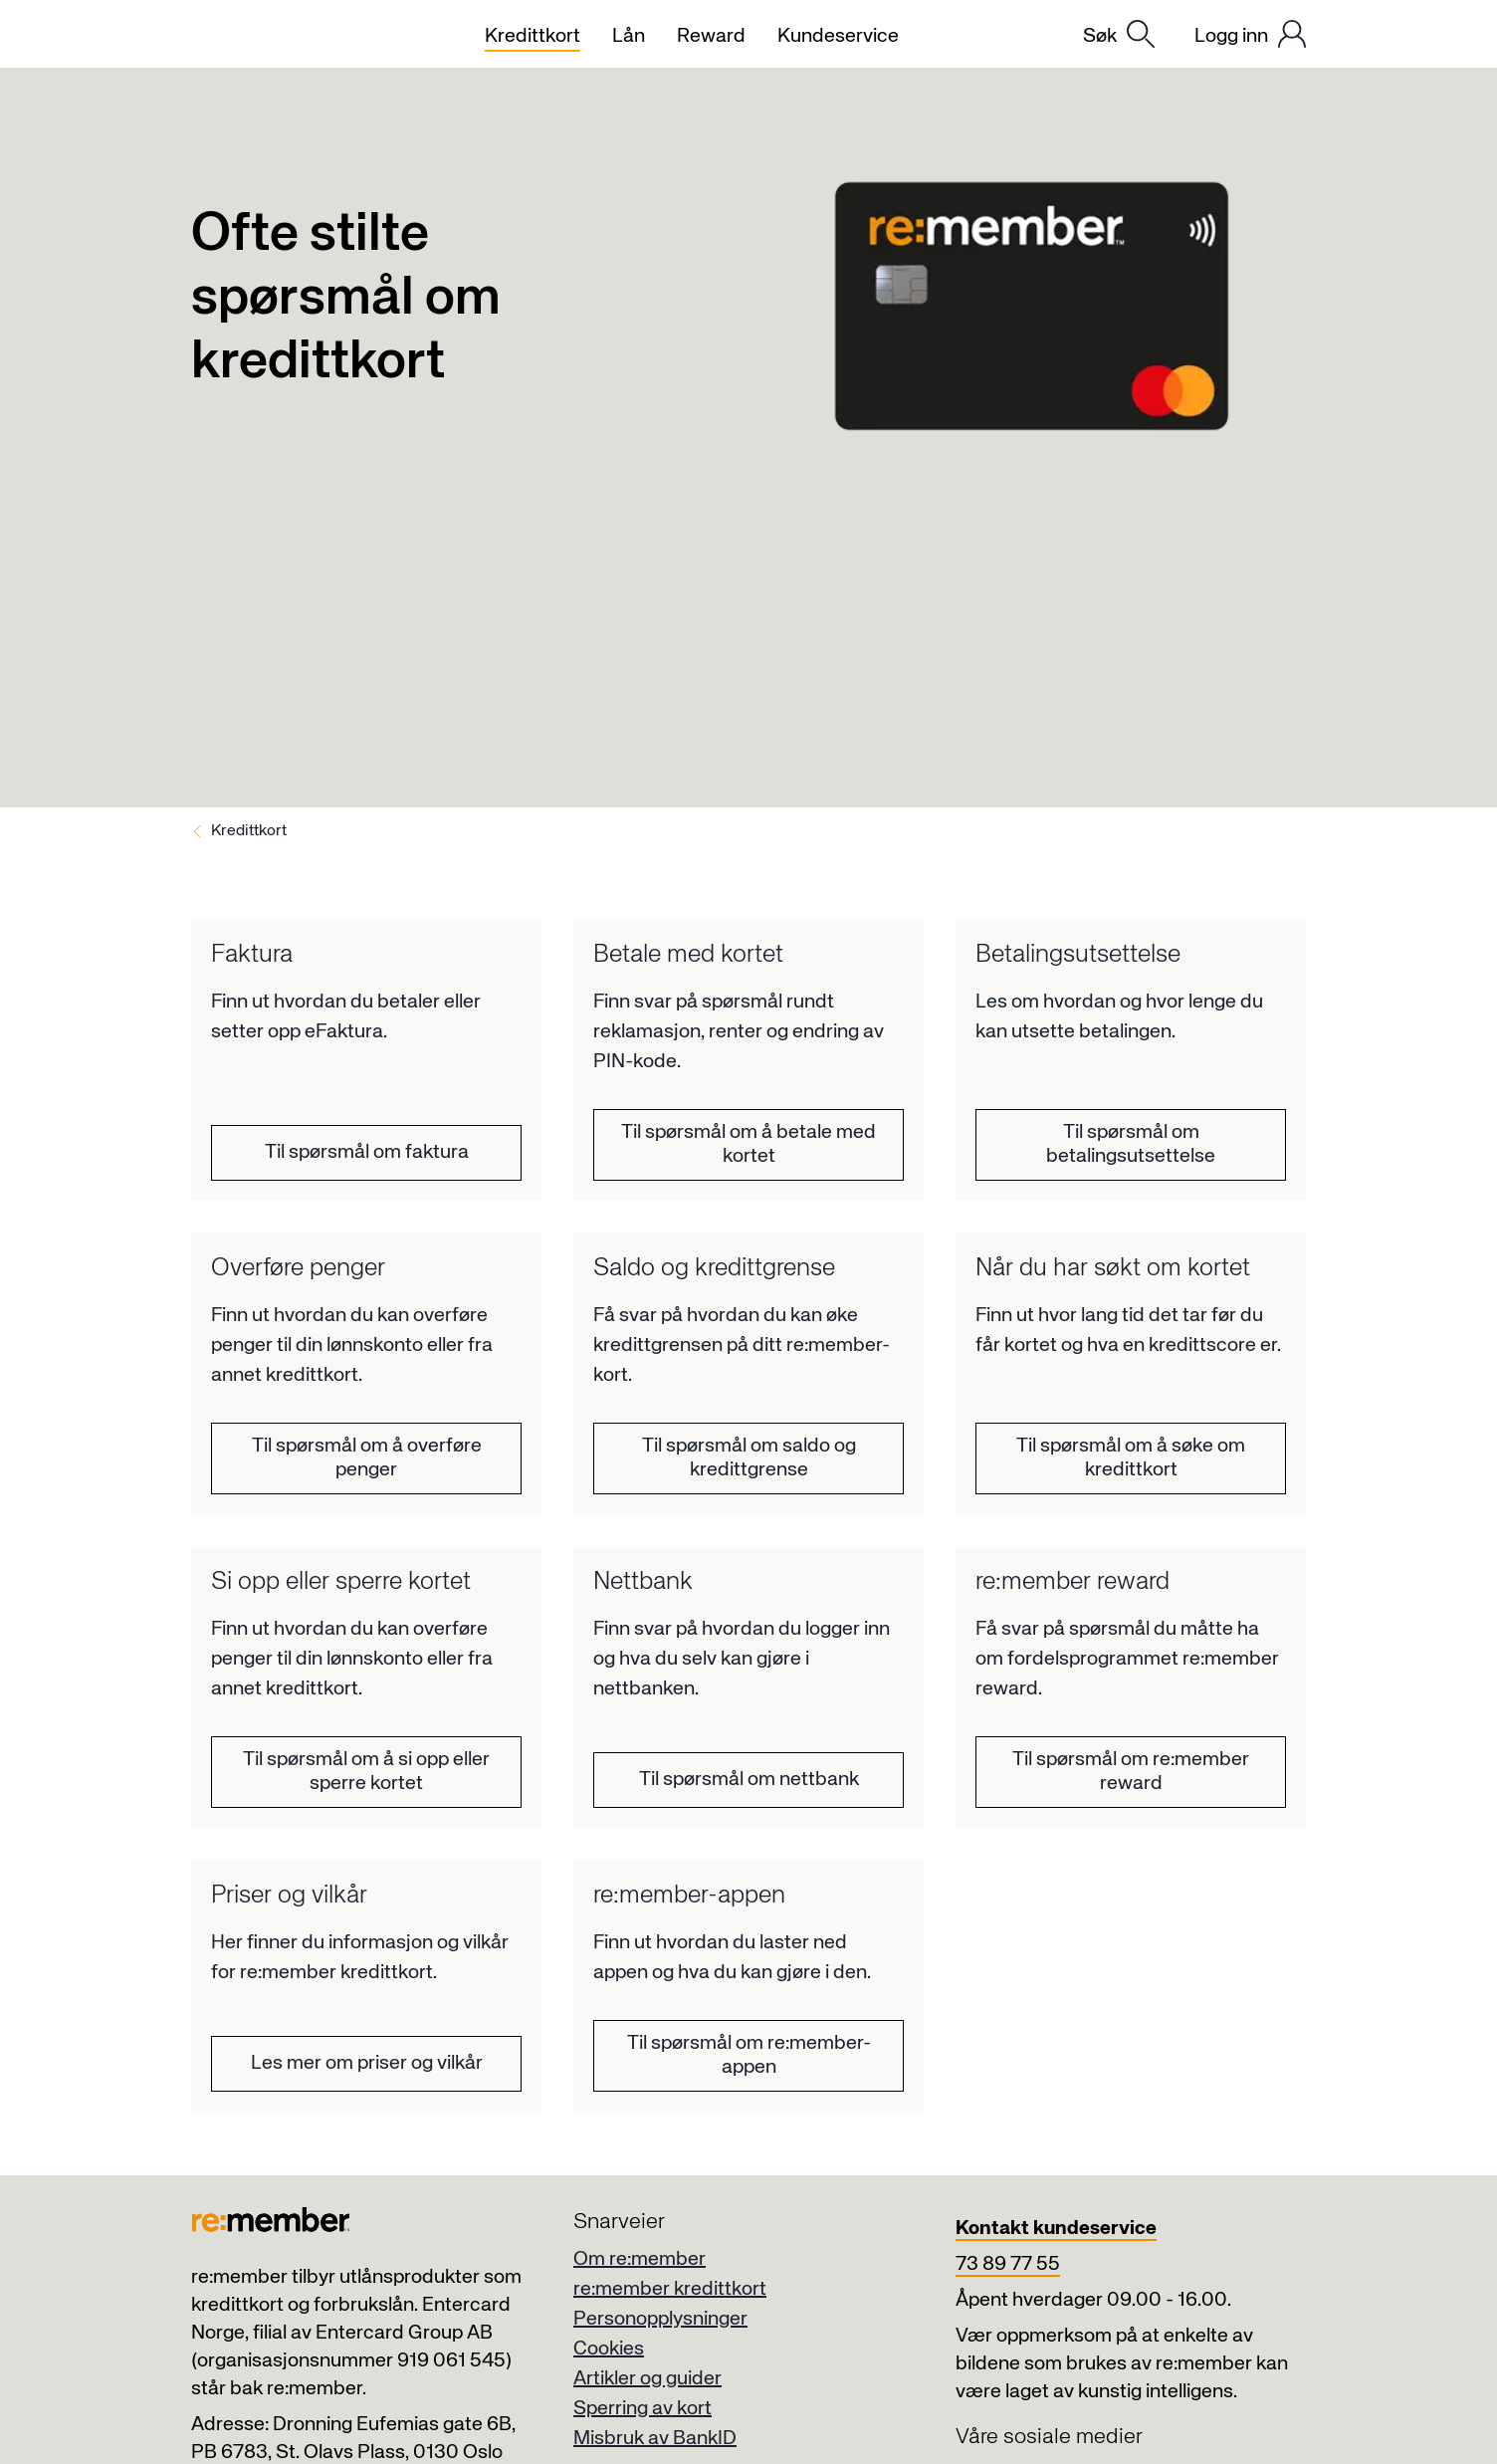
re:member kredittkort (669, 2289)
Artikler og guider (647, 2378)
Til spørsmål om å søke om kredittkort (1130, 1458)
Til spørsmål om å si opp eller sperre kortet (366, 1771)
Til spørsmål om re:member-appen (749, 2055)
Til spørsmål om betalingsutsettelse (1130, 1144)
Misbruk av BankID (655, 2438)
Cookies (608, 2349)
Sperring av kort (642, 2408)
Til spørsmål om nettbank (749, 1779)
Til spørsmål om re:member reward (1130, 1771)
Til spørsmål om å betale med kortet (748, 1144)
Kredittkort (249, 831)
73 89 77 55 (1008, 2264)
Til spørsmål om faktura (367, 1152)
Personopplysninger (660, 2319)
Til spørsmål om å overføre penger (367, 1458)
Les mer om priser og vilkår (367, 2063)
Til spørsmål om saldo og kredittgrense (749, 1458)
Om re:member (639, 2259)
